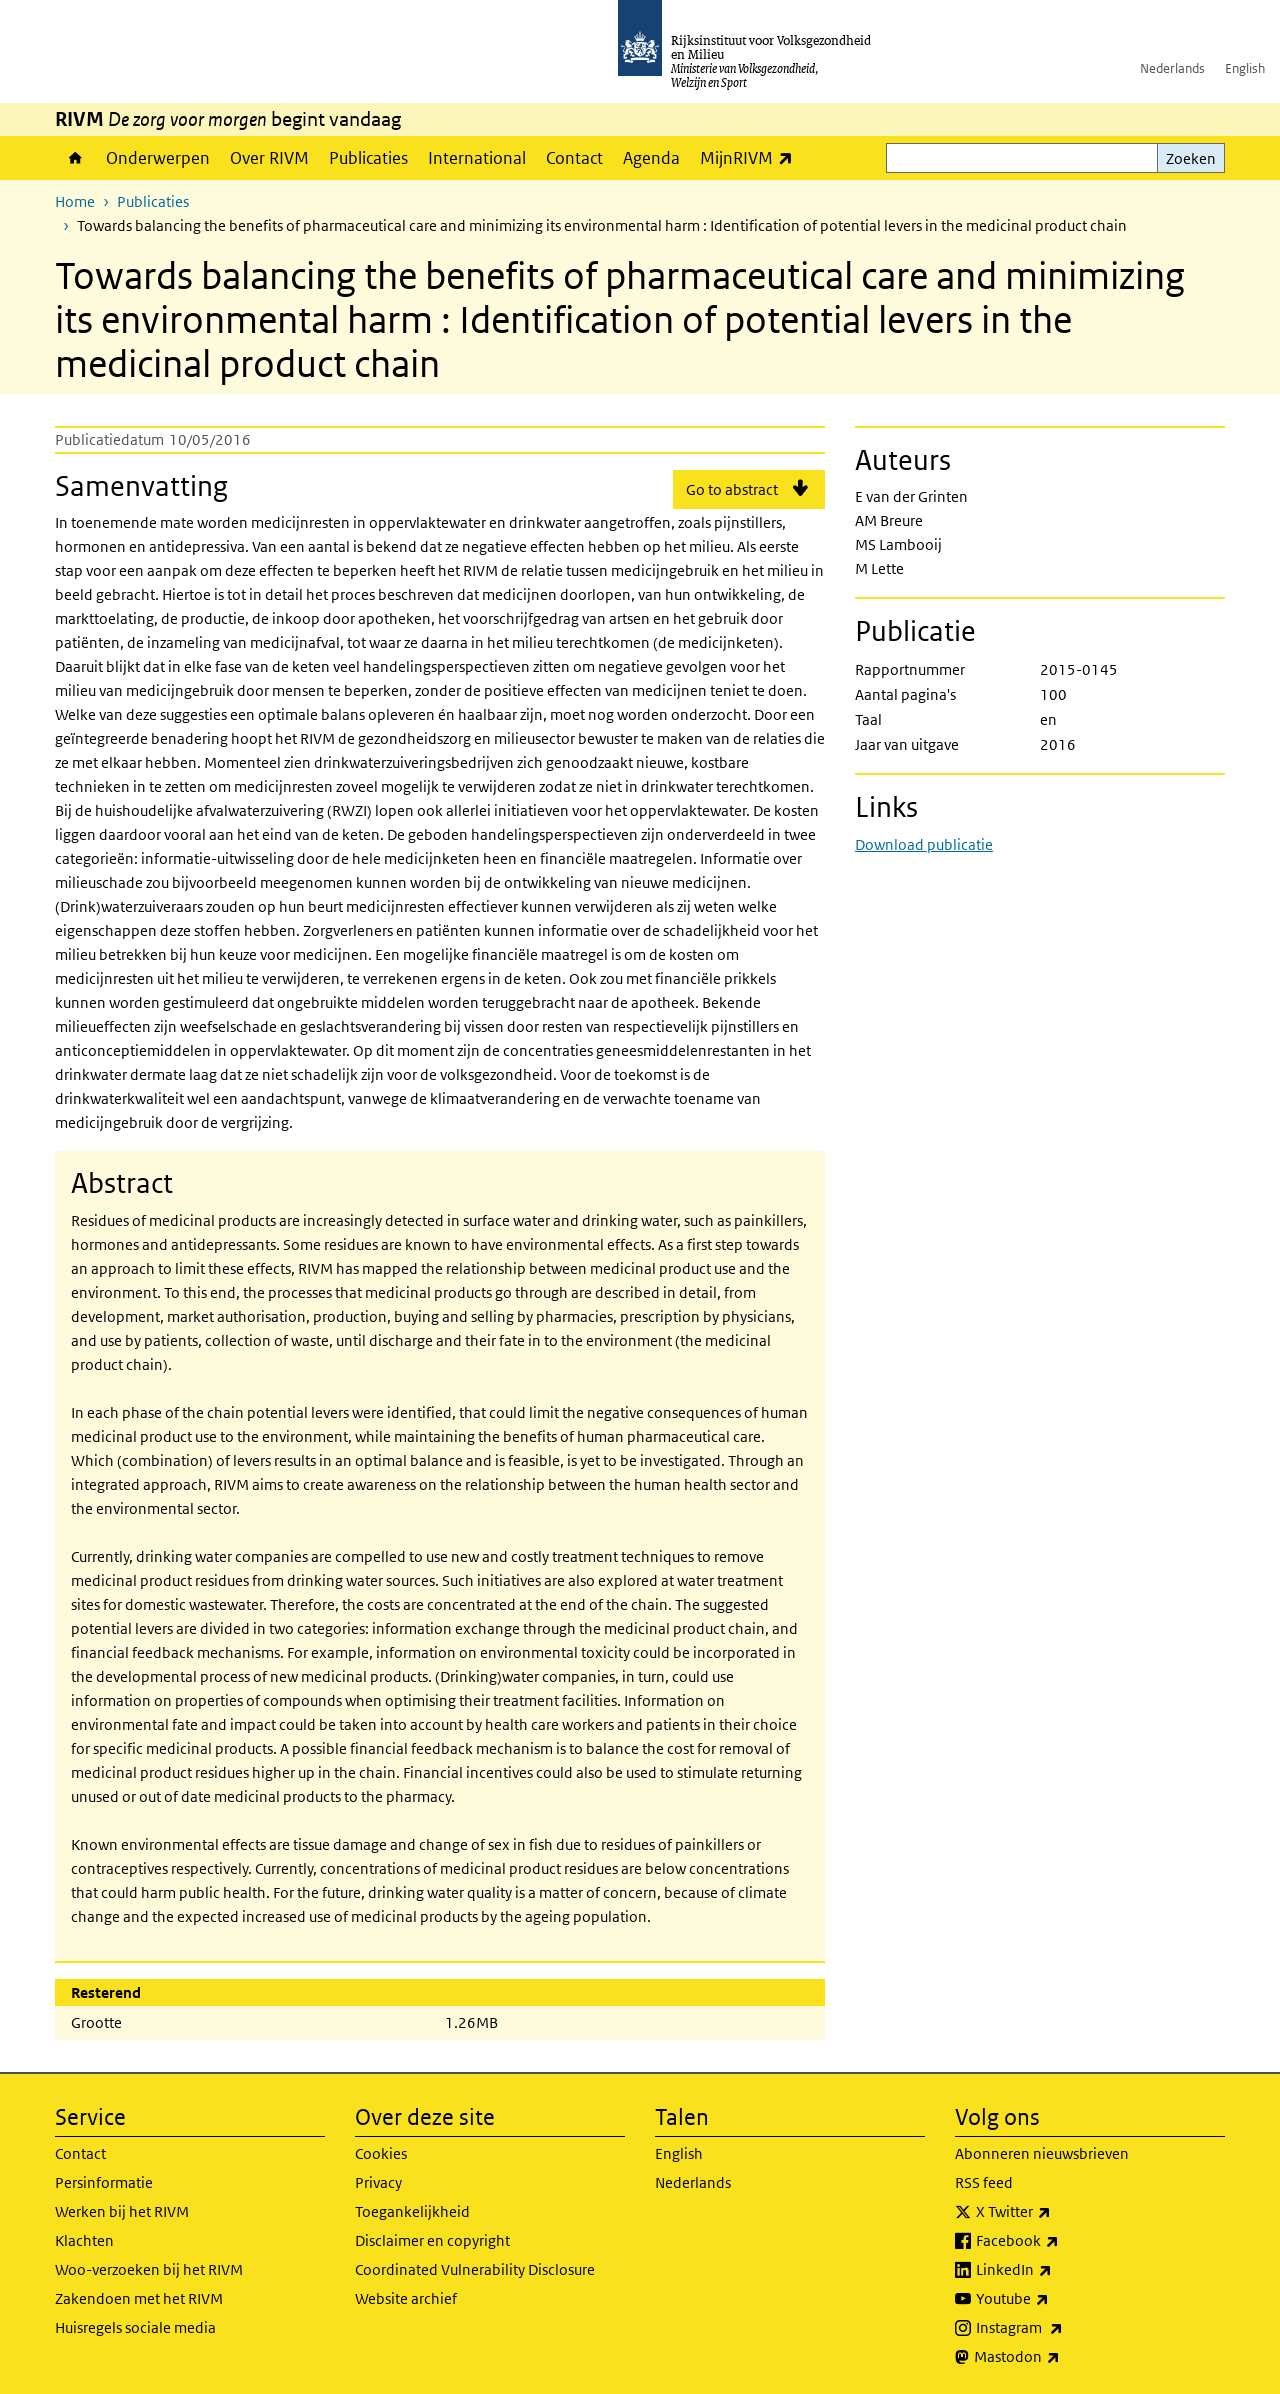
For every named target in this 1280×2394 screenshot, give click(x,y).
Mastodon (1061, 2357)
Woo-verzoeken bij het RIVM (149, 2269)
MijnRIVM (751, 157)
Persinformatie (104, 2182)
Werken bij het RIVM (122, 2211)
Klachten (84, 2240)
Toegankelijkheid (412, 2211)
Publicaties (368, 158)
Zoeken (1191, 158)
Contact (574, 158)
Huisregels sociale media (135, 2327)
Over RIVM (269, 158)
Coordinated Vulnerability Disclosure (475, 2269)
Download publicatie (924, 844)
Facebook (1061, 2241)
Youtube (1056, 2299)
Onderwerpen (158, 158)
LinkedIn (1058, 2270)
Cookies (381, 2153)
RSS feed (984, 2182)
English (1245, 68)
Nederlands (1172, 68)
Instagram (1063, 2328)
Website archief (406, 2298)
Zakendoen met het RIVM (139, 2298)
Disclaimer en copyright (432, 2240)
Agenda (651, 158)
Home (75, 158)
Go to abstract (732, 489)
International (477, 158)
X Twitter (1057, 2212)
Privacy (378, 2182)
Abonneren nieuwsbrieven (1042, 2153)
